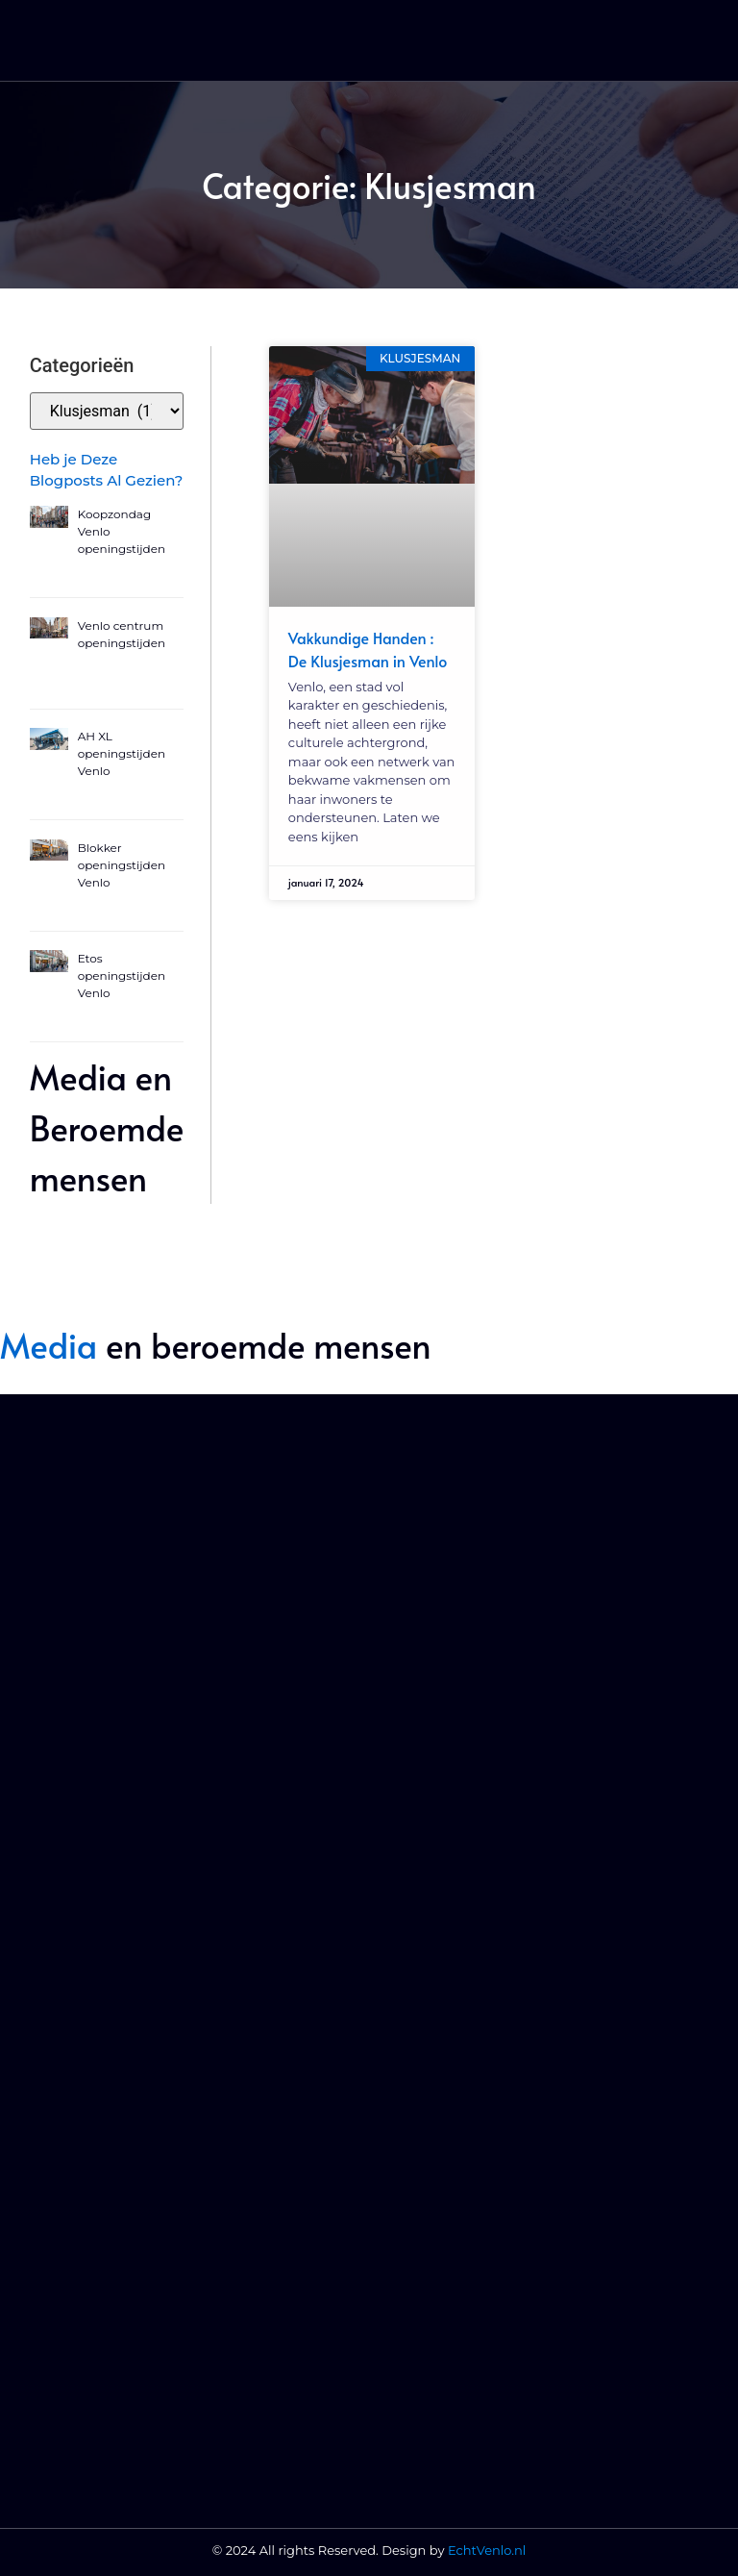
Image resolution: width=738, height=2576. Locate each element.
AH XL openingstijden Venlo (121, 753)
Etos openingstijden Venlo (121, 975)
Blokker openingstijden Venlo (121, 864)
